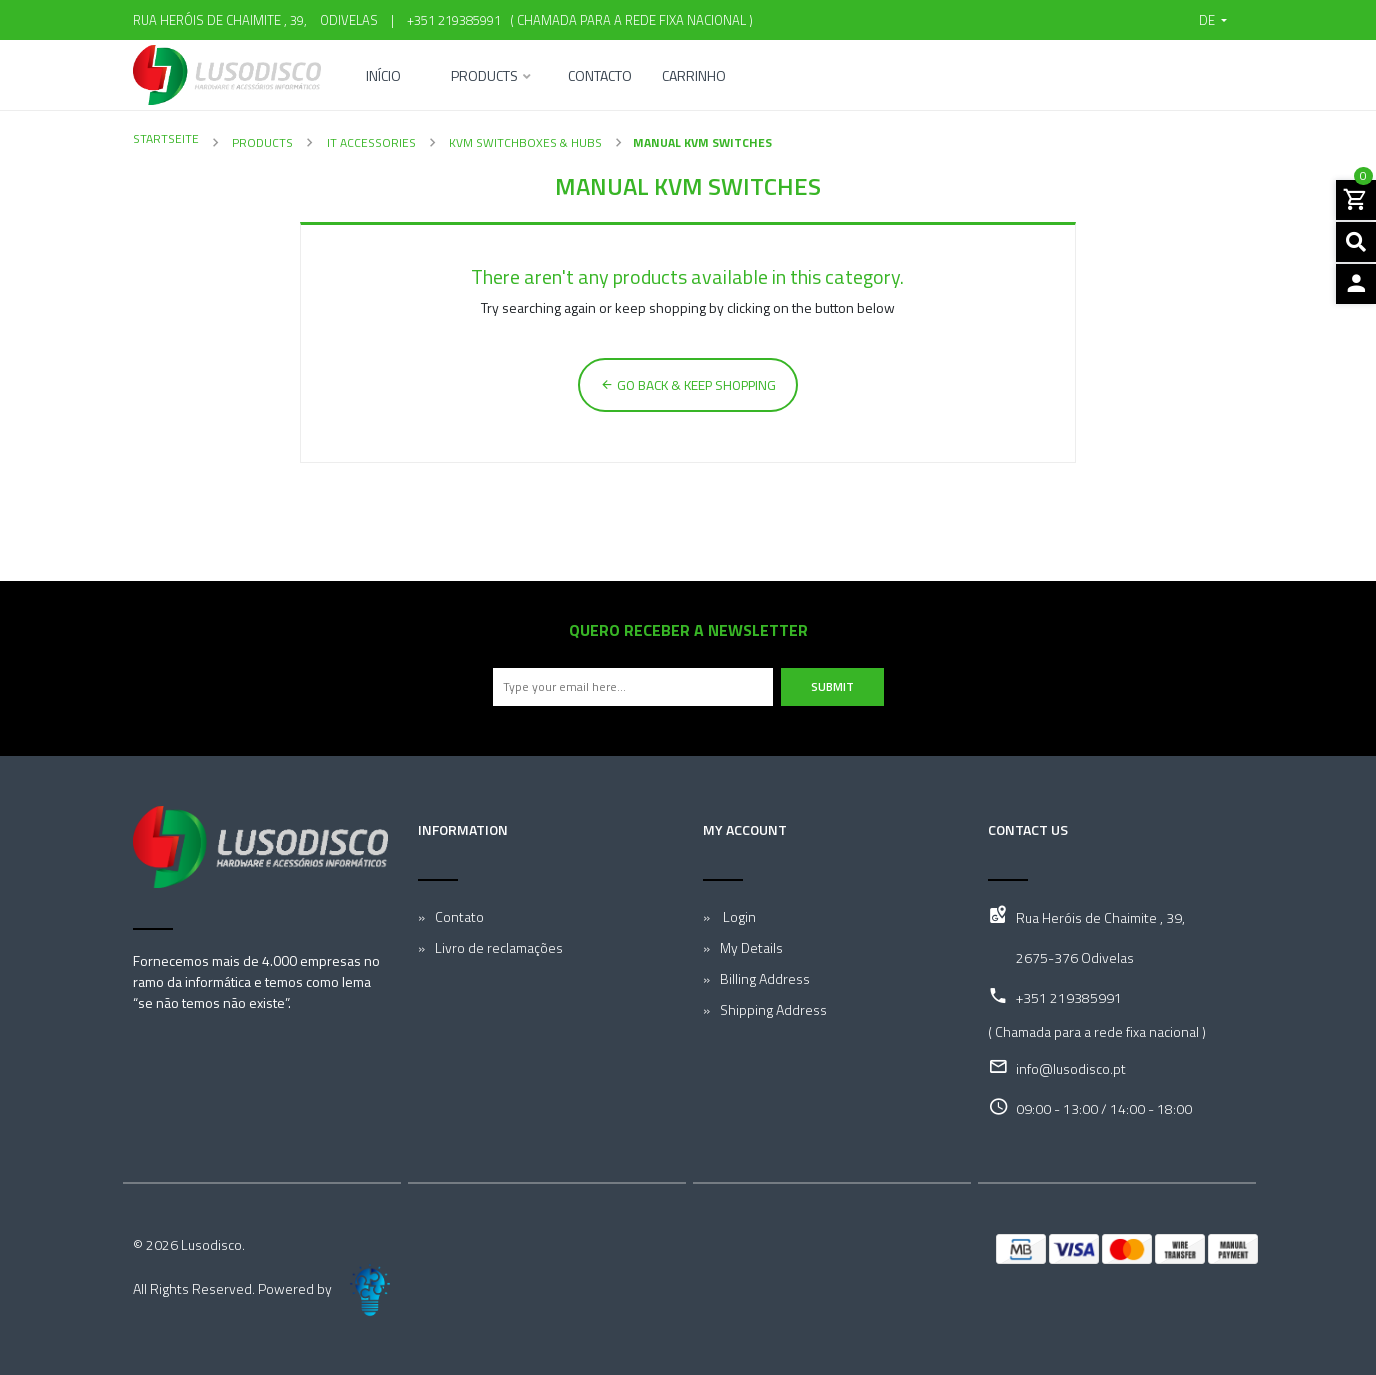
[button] (1213, 20)
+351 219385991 (454, 20)
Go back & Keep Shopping (688, 385)
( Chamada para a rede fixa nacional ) (628, 20)
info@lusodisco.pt (1071, 1068)
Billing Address (765, 978)
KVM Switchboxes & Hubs (524, 142)
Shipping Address (773, 1009)
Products (484, 77)
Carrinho (694, 77)
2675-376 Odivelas (1075, 957)
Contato (459, 916)
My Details (751, 947)
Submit (832, 686)
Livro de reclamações (499, 947)
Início (383, 77)
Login (738, 916)
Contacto (600, 77)
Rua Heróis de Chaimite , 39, (1100, 917)
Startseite (166, 138)
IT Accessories (370, 142)
